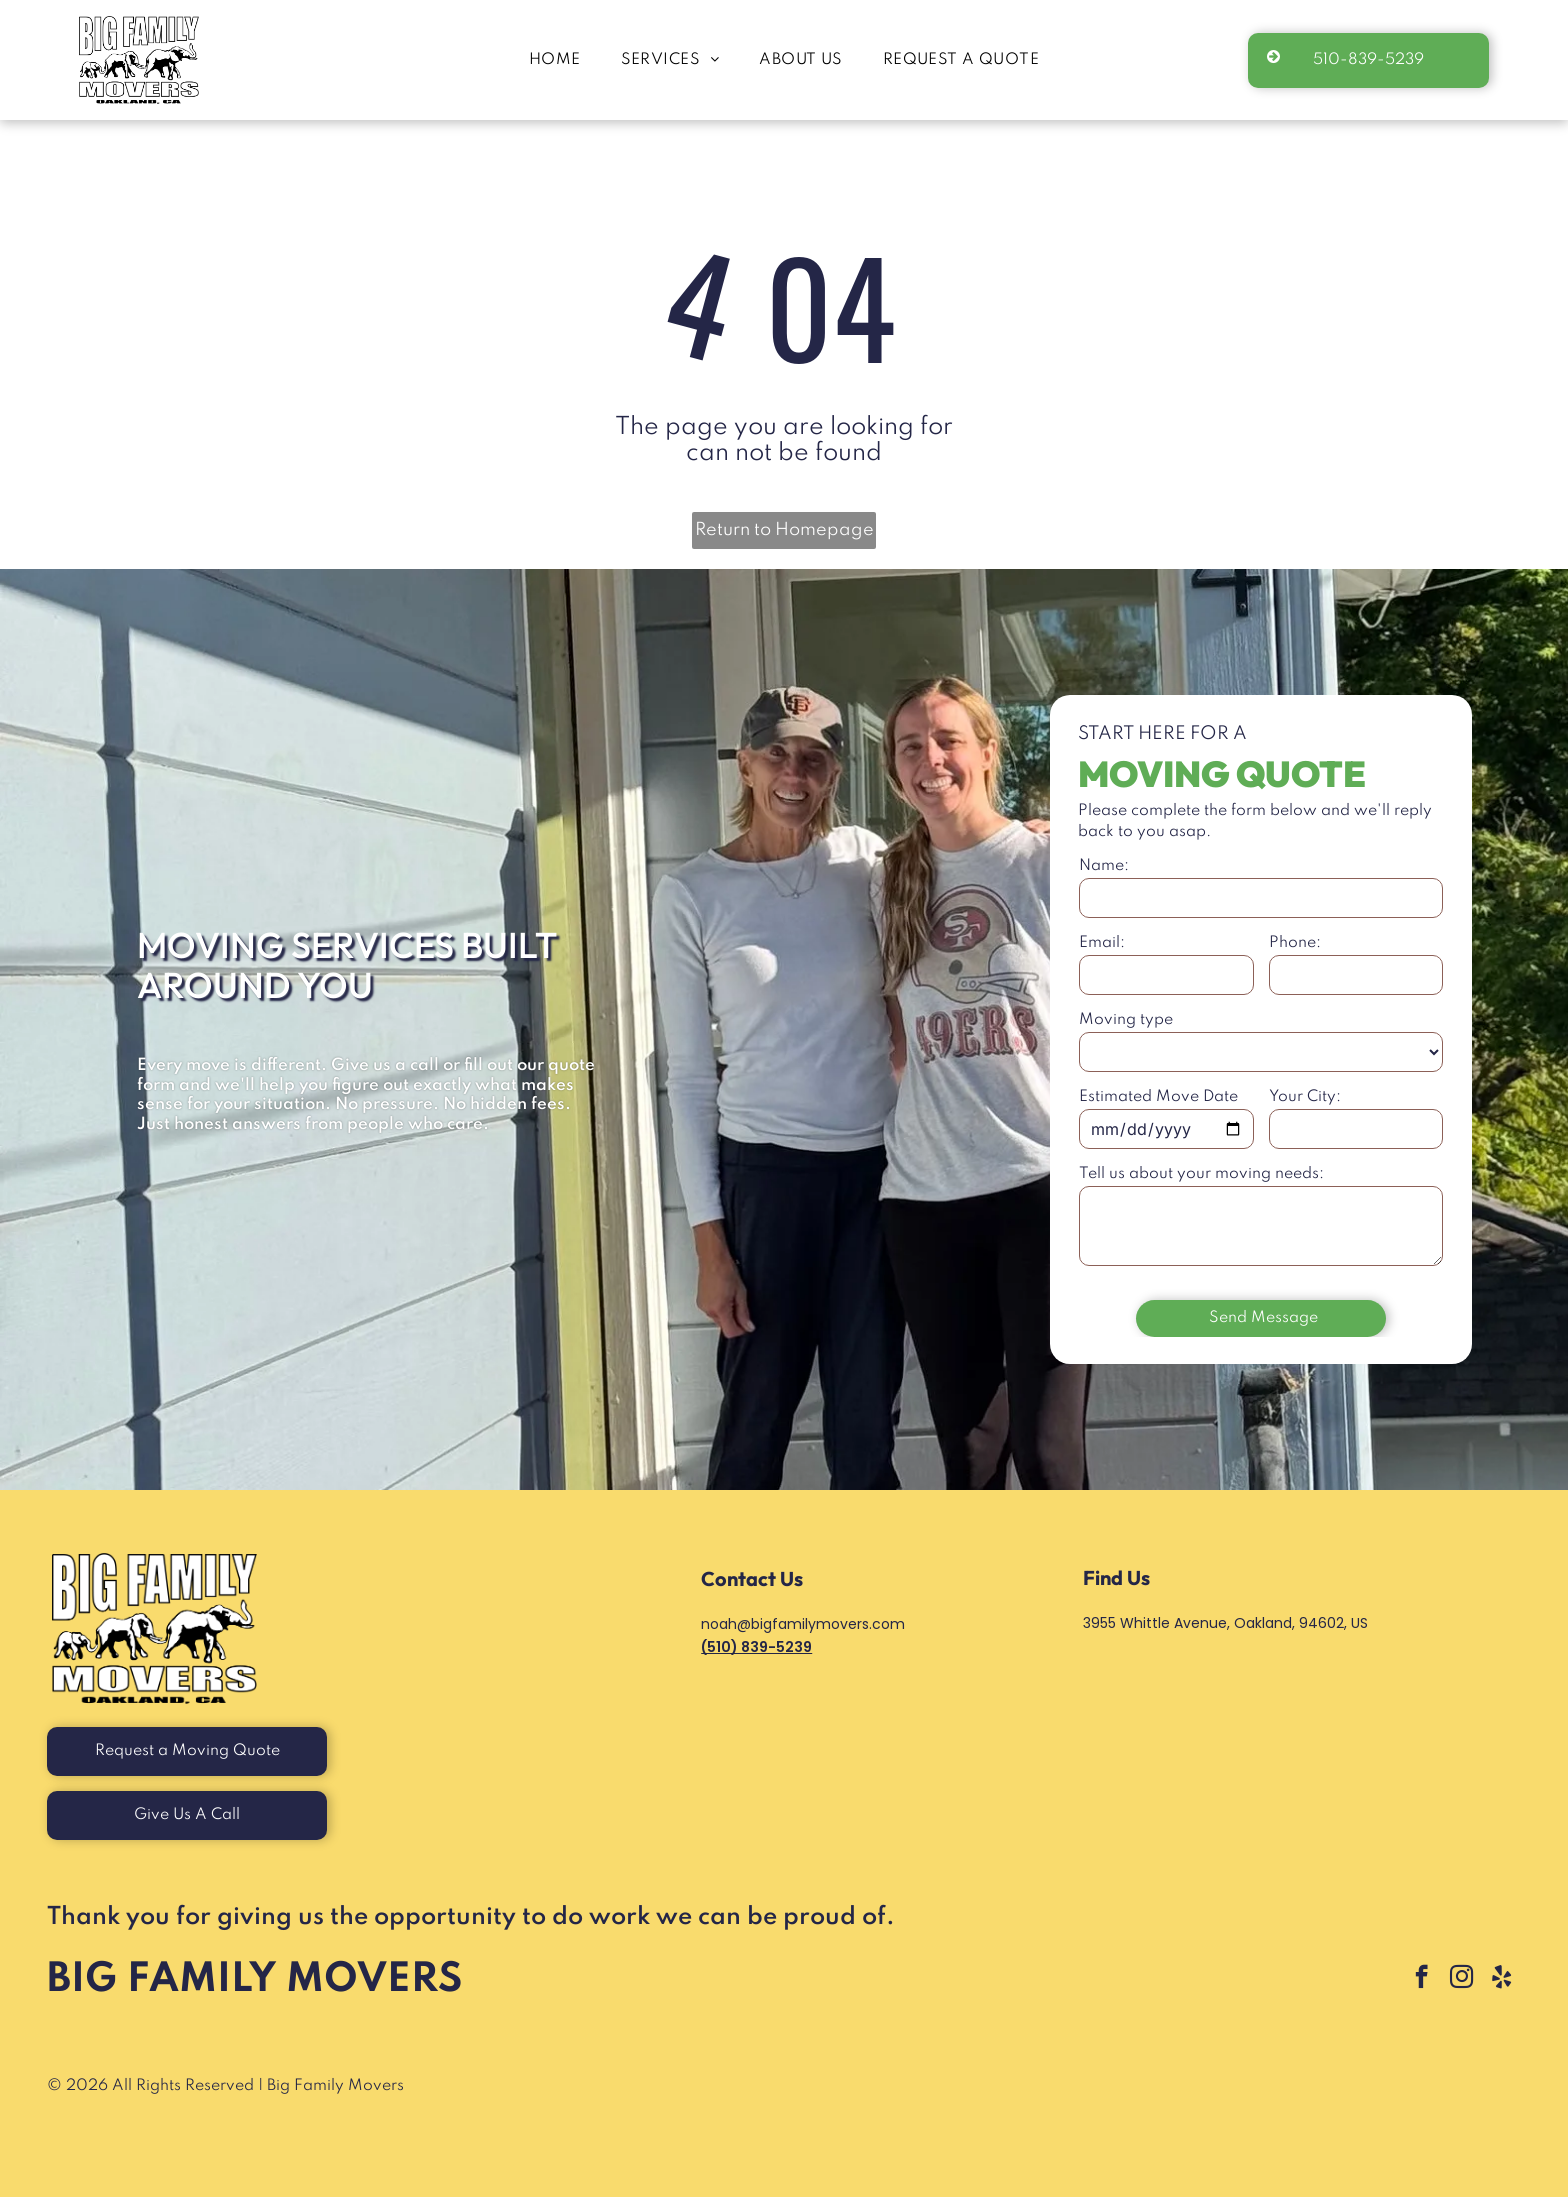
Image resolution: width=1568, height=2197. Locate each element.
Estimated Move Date (1158, 1097)
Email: (1102, 943)
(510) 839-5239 (756, 1647)
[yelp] (1501, 1979)
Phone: (1295, 943)
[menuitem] (555, 60)
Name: (1104, 866)
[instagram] (1461, 1979)
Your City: (1305, 1097)
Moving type (1126, 1020)
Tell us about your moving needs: (1201, 1174)
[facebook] (1421, 1979)
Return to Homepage (784, 530)
